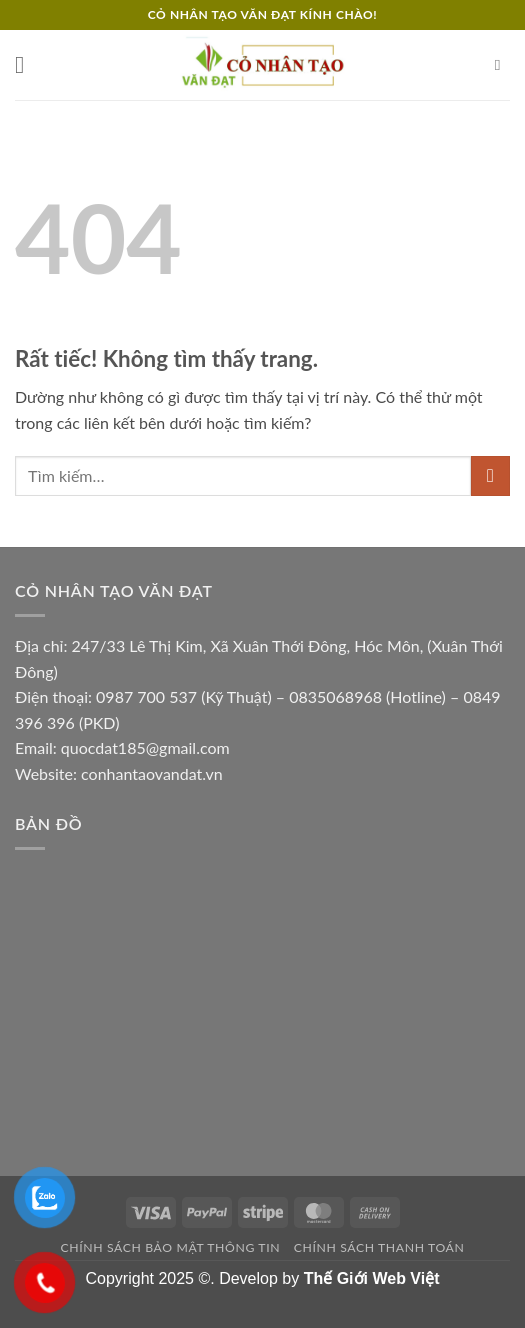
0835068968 (335, 696)
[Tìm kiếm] (502, 65)
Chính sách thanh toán (379, 1247)
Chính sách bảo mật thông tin (171, 1247)
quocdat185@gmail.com (145, 747)
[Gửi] (490, 475)
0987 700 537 (146, 696)
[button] (27, 64)
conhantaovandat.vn (152, 773)
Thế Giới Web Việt (372, 1278)
